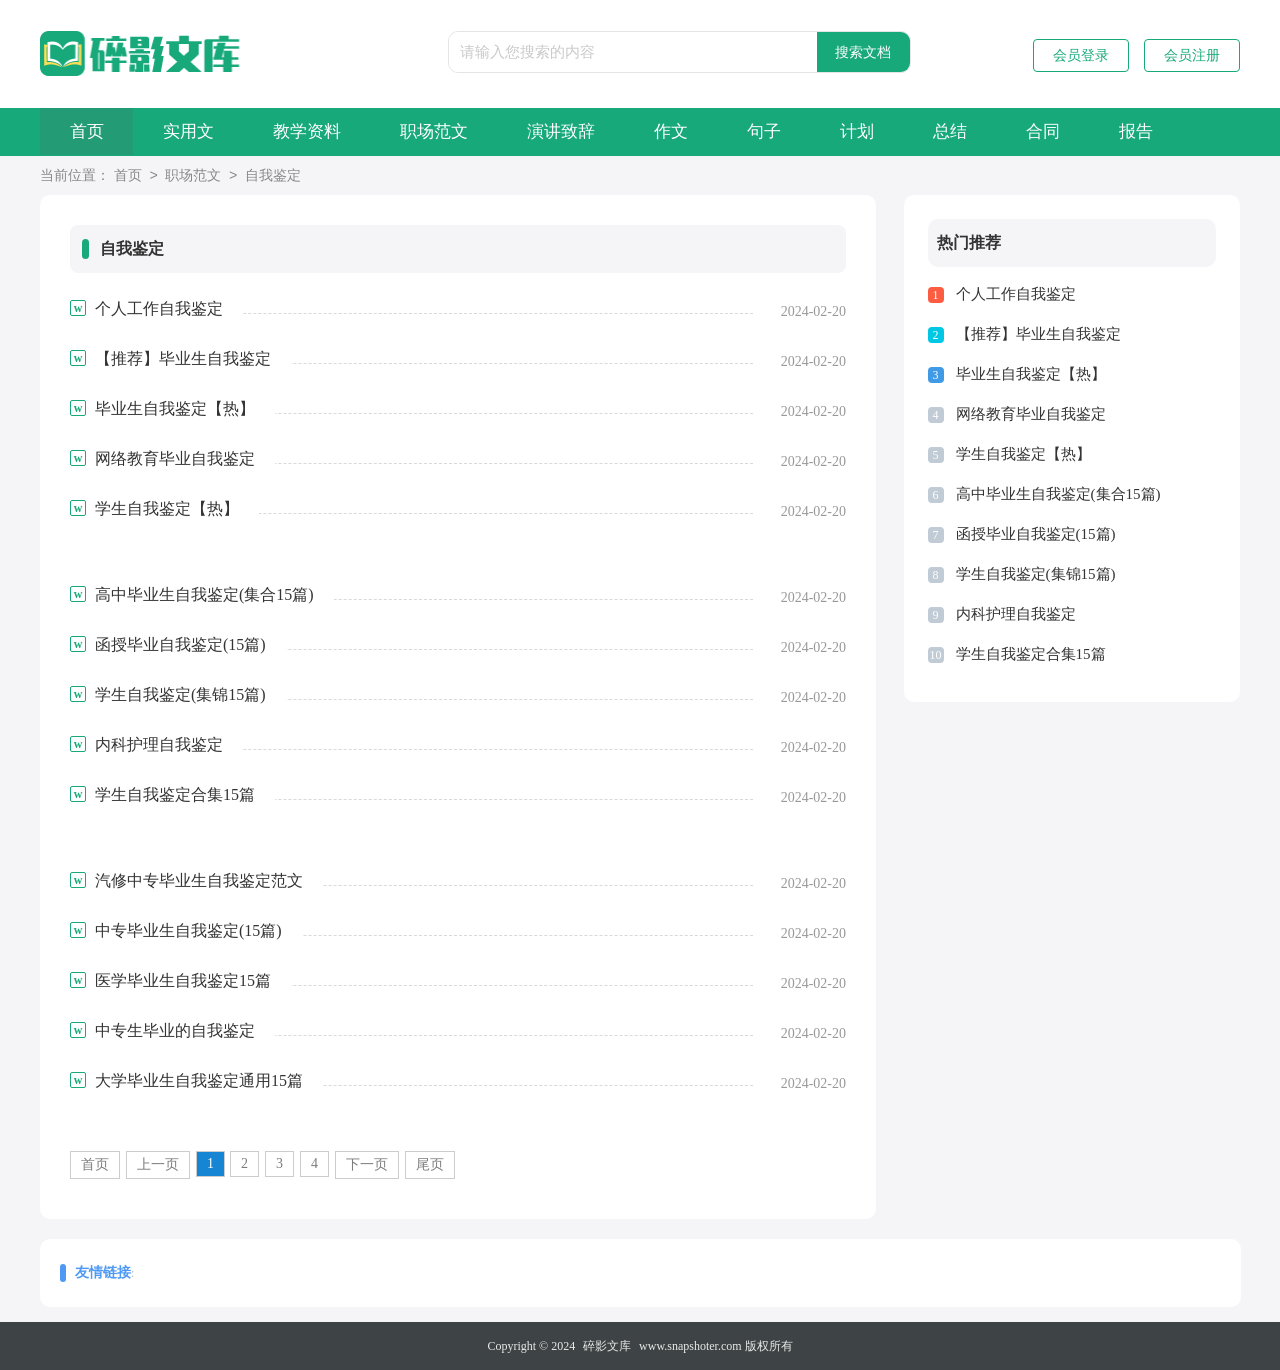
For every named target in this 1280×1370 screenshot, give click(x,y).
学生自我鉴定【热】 (1023, 454)
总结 (975, 131)
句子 (783, 131)
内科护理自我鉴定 (1016, 614)
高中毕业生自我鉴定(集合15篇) (1058, 494)
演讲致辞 (574, 131)
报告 (1167, 131)
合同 (1071, 131)
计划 (879, 131)
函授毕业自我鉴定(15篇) (1036, 534)
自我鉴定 (273, 176)
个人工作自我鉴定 (1016, 294)
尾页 (430, 1164)
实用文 (192, 131)
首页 (88, 131)
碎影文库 (607, 1346)
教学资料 (314, 131)
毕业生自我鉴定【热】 (1031, 374)
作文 (687, 131)
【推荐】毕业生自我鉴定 (1038, 334)
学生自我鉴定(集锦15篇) (1036, 574)
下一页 (367, 1164)
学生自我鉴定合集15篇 (1031, 654)
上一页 (158, 1164)
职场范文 (444, 131)
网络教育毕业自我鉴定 (1031, 414)
